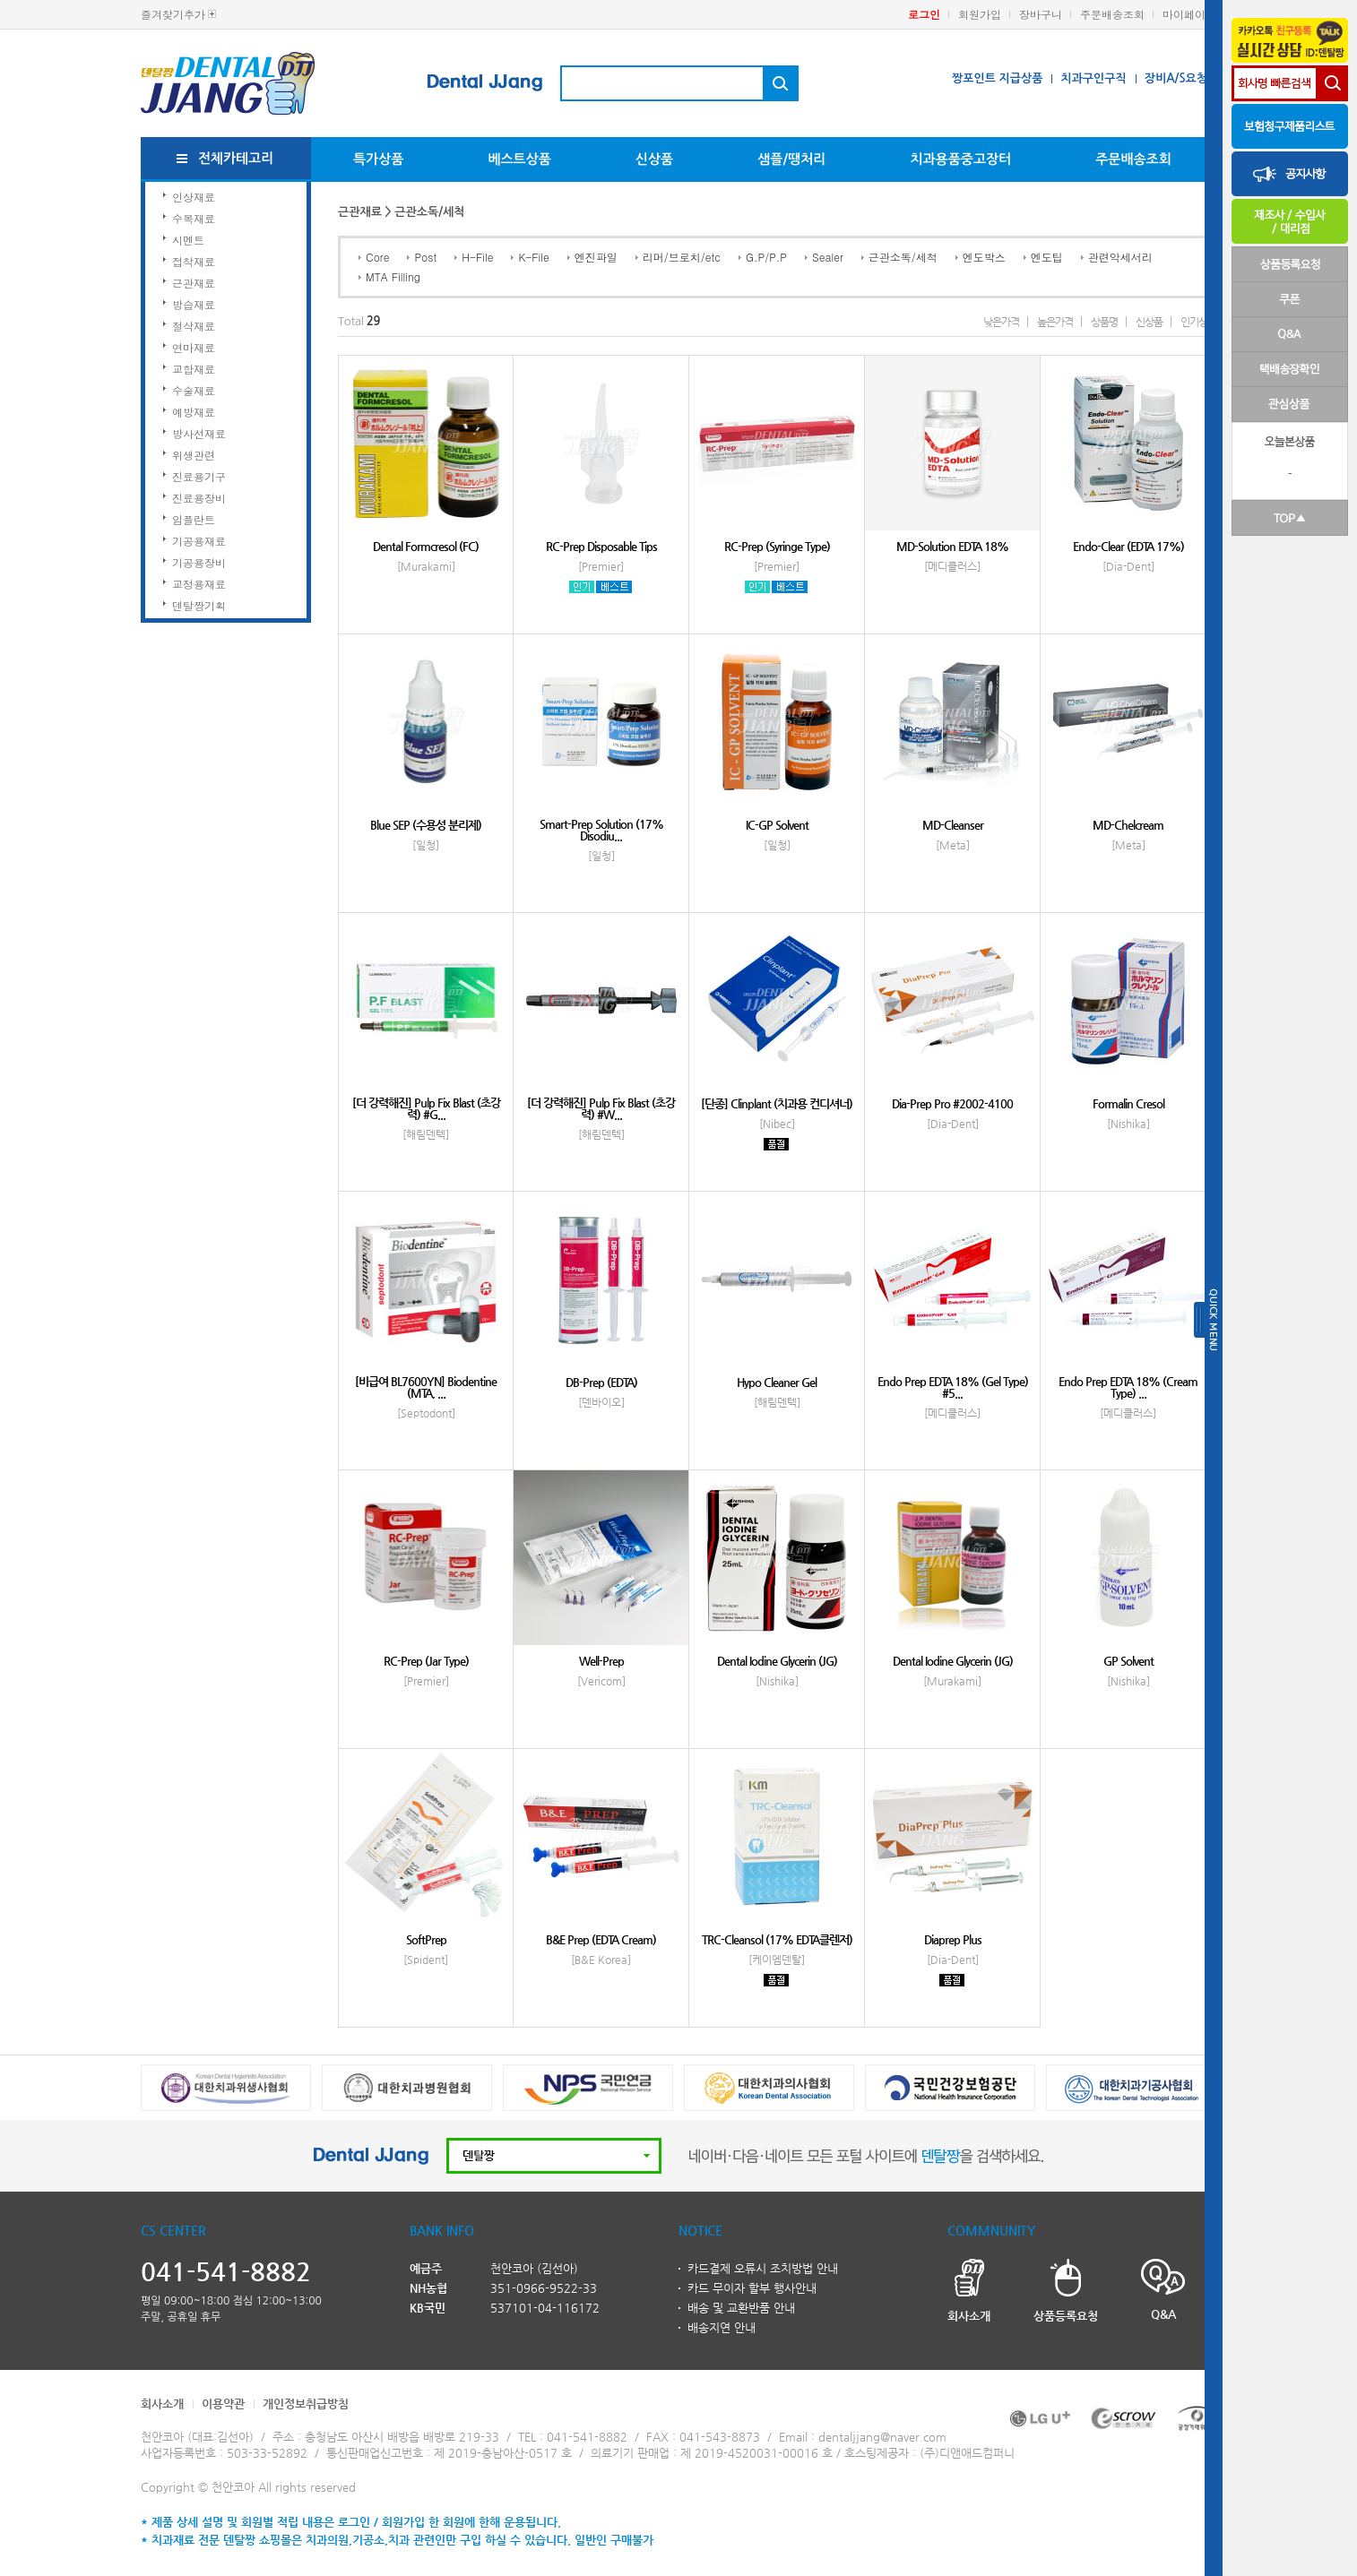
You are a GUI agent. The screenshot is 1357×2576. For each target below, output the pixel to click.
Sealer (827, 256)
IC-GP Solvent (777, 825)
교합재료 (193, 368)
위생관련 (193, 454)
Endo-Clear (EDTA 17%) (1128, 546)
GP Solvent (1128, 1661)
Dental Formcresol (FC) (426, 546)
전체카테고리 (236, 158)
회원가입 (979, 14)
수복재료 (193, 218)
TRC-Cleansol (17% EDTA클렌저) (777, 1939)
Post (425, 256)
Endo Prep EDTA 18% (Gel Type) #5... (952, 1387)
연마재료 (193, 347)
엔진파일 (596, 256)
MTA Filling (393, 276)
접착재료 (193, 261)
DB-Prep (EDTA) (601, 1382)
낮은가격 (1001, 321)
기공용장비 (199, 562)
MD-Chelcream (1128, 825)
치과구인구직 (1093, 78)
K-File (533, 256)
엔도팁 (1047, 256)
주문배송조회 (1112, 14)
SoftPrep (426, 1939)
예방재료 (193, 411)
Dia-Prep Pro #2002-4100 (952, 1103)
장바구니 (1040, 14)
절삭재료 (193, 325)
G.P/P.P (766, 256)
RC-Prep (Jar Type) (426, 1661)
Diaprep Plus (952, 1939)
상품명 (1104, 321)
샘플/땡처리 (791, 159)
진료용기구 (199, 476)
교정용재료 (199, 583)
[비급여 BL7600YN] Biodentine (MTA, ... (426, 1387)
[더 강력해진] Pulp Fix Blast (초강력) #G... (426, 1108)
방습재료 (193, 304)
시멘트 (188, 239)
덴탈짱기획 (199, 605)
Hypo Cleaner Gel (777, 1382)
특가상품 (378, 159)
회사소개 (162, 2403)
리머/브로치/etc (682, 256)
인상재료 (193, 196)
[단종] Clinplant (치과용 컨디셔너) (776, 1103)
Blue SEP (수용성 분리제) (425, 825)
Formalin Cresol (1128, 1103)
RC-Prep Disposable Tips (601, 546)
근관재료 (193, 282)
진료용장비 (199, 497)
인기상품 (1198, 321)
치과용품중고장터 (960, 159)
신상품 (654, 159)
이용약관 (223, 2403)
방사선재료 (199, 433)
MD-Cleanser (952, 825)
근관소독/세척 (903, 256)
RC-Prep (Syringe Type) (777, 546)
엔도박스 (984, 256)
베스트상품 (519, 159)
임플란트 (193, 519)
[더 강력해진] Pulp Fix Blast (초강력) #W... (601, 1108)
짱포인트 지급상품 (997, 78)
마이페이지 (1189, 14)
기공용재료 (199, 540)
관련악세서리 (1120, 256)
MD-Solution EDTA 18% (952, 546)
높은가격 (1055, 321)
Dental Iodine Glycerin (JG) (777, 1661)
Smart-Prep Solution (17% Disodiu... (601, 829)
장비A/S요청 (1176, 78)
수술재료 (193, 390)
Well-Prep (601, 1661)
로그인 (924, 14)
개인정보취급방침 (306, 2403)
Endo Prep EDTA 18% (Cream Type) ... (1128, 1387)
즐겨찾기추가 (173, 14)
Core (377, 256)
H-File (477, 256)
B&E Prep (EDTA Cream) (601, 1939)
